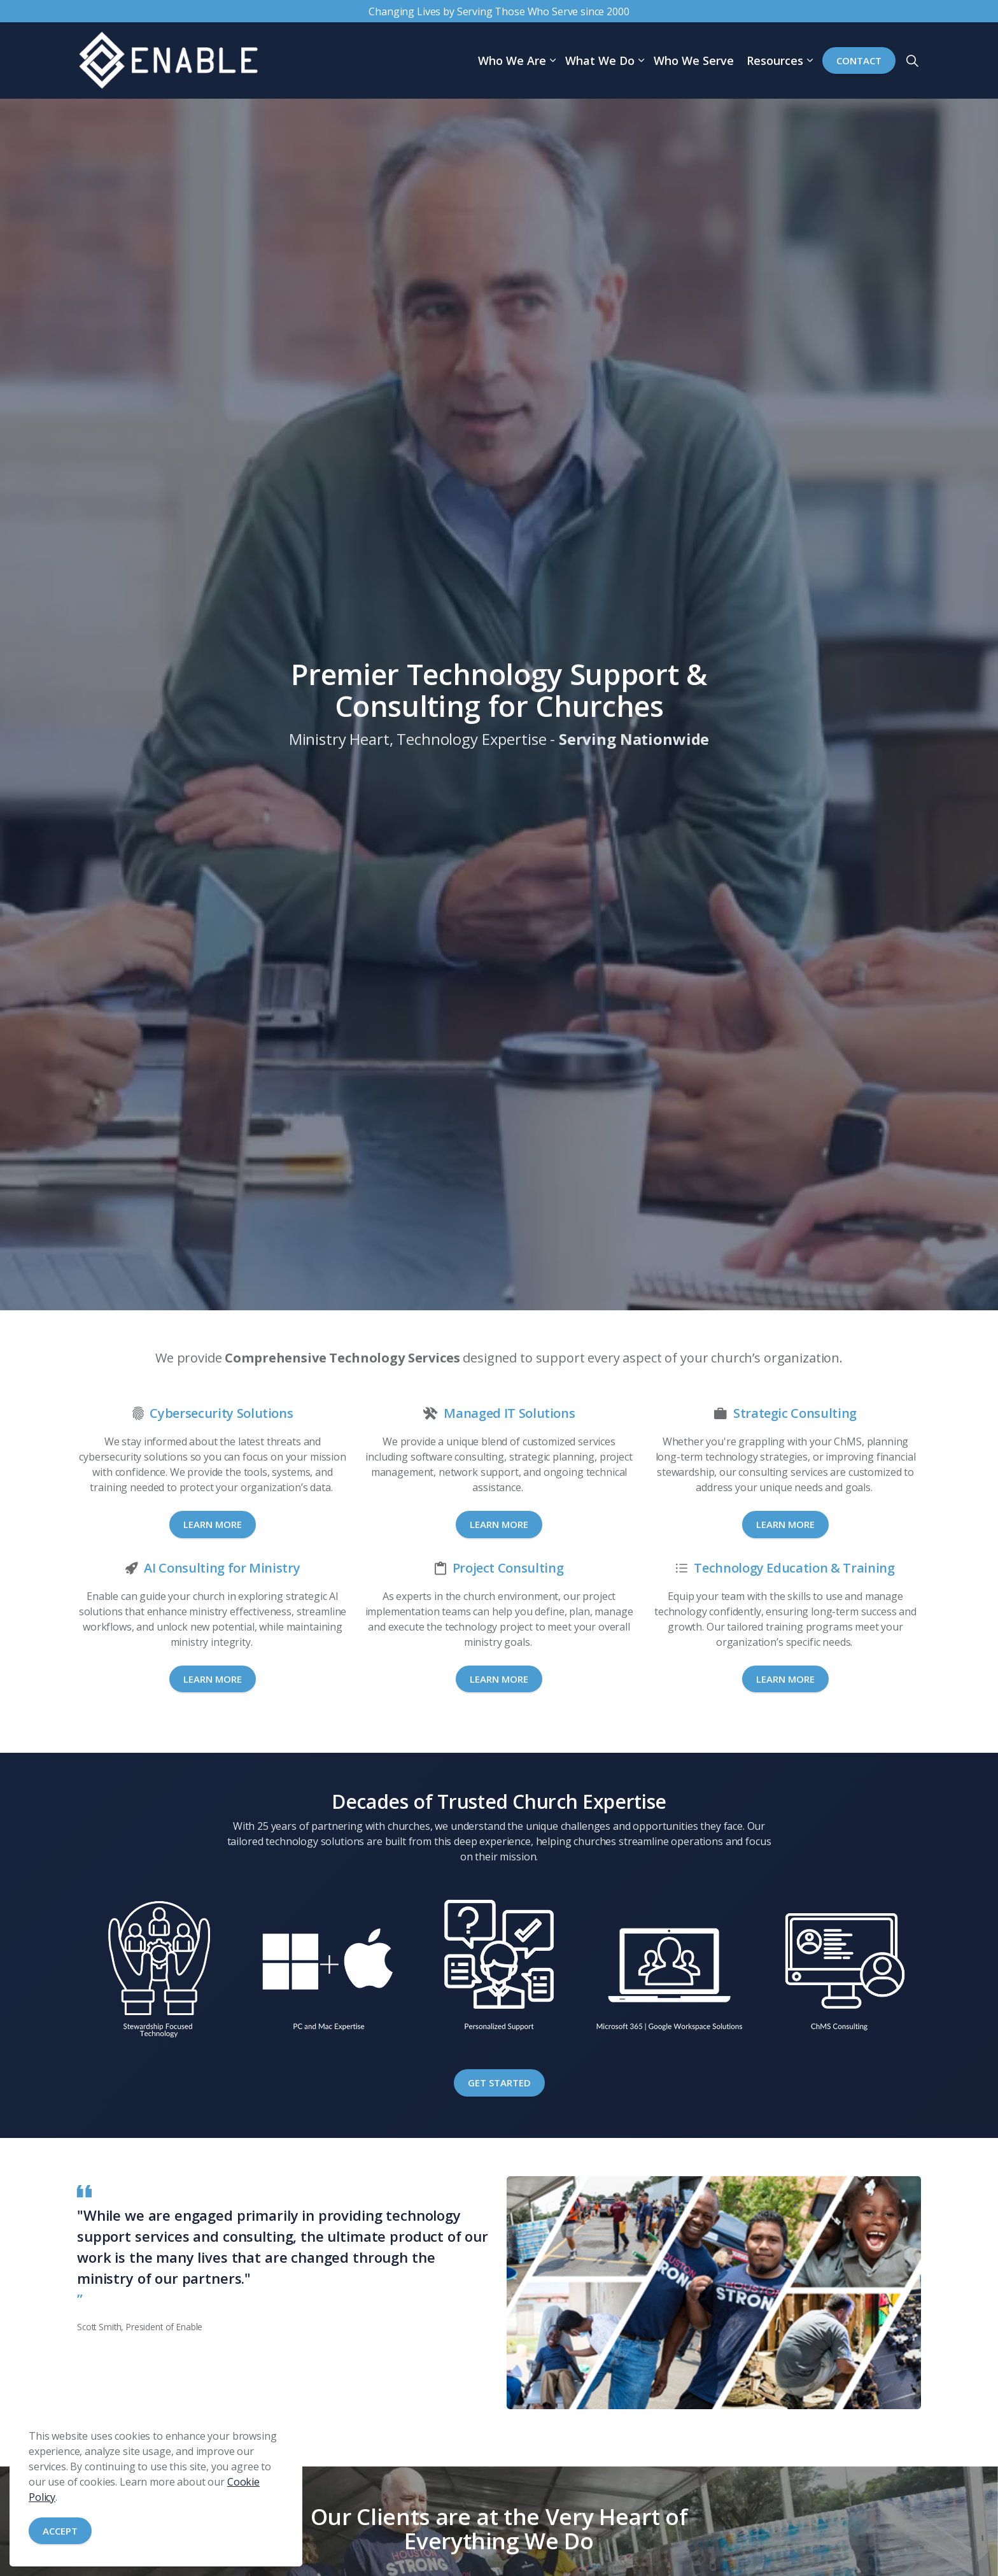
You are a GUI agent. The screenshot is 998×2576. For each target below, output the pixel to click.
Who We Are (512, 60)
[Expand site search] (912, 60)
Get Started (499, 2082)
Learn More (212, 1524)
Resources (775, 60)
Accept (60, 2531)
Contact (859, 60)
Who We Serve (694, 60)
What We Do (600, 60)
